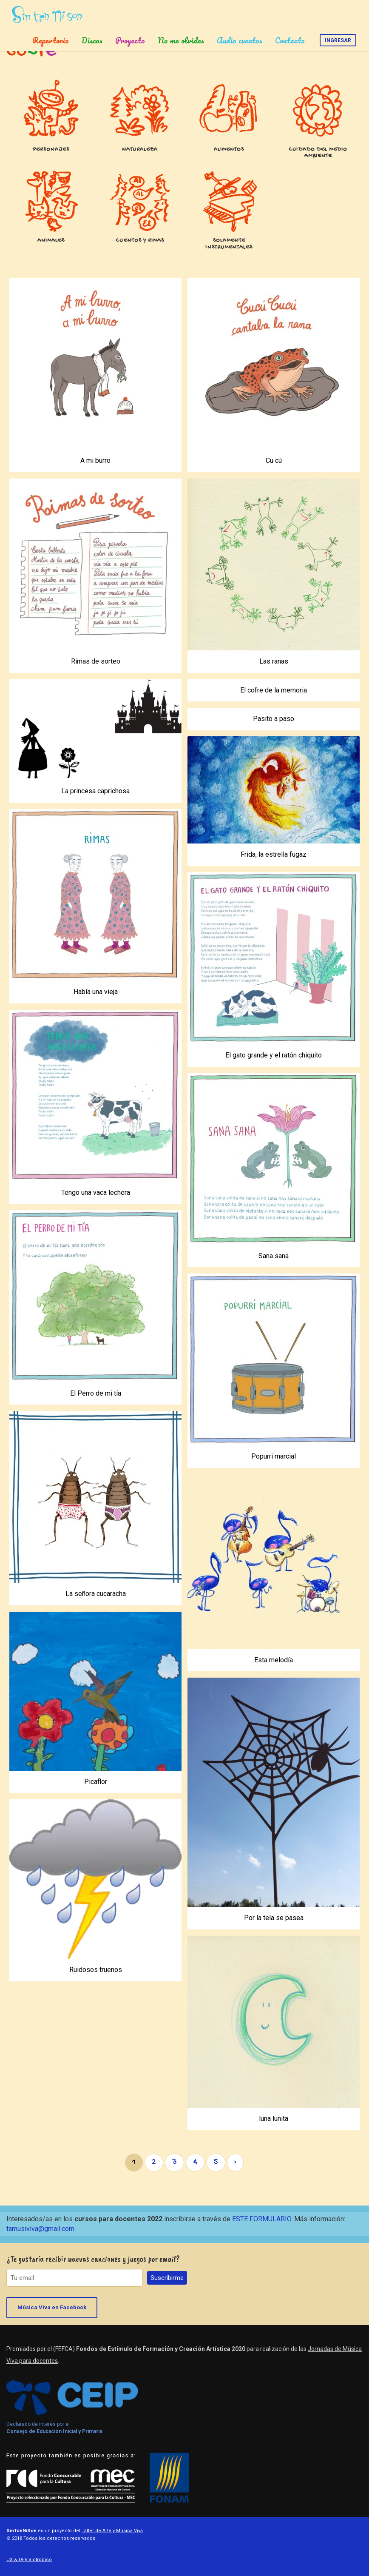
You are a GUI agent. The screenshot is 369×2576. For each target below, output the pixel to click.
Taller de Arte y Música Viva (112, 2530)
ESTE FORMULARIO (261, 2219)
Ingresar (338, 40)
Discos (92, 40)
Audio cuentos (239, 40)
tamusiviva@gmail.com (40, 2229)
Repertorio (50, 40)
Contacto (290, 40)
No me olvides (181, 40)
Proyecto (130, 40)
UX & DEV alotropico (29, 2559)
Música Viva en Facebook (51, 2307)
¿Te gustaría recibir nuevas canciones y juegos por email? (93, 2259)
